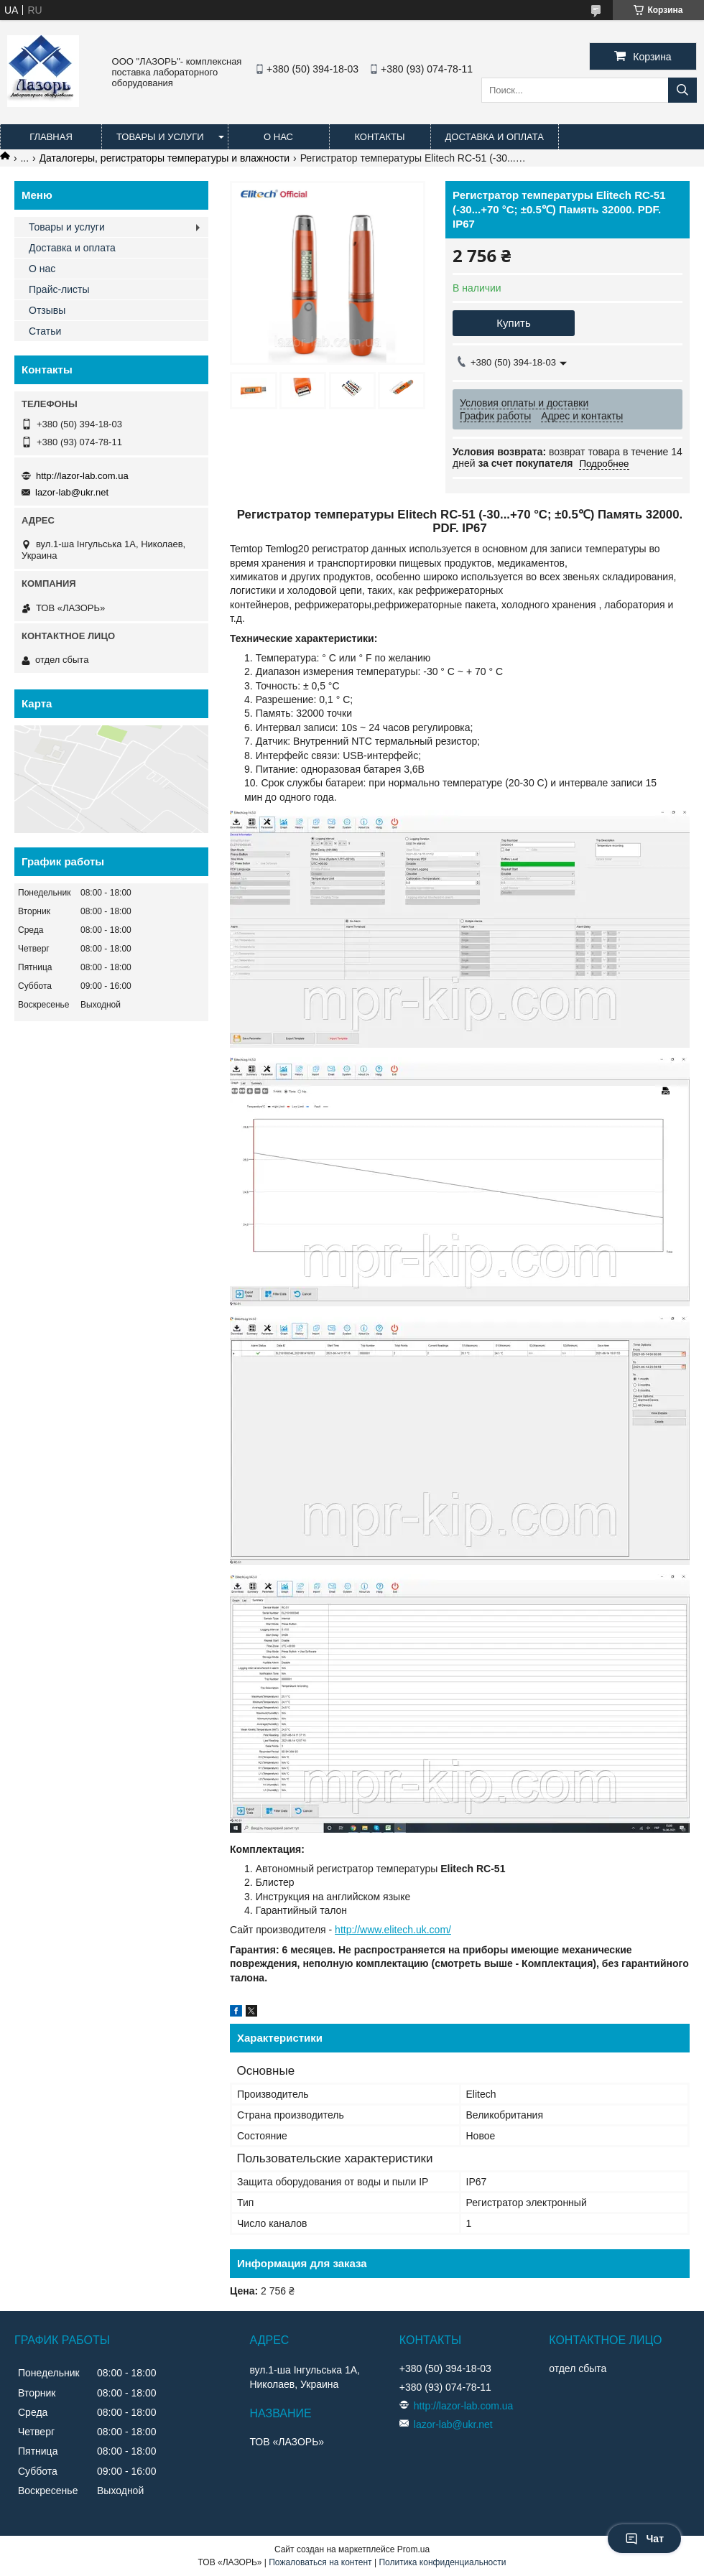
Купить (513, 323)
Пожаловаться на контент (320, 2562)
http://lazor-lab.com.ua (82, 475)
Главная (51, 136)
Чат (644, 2538)
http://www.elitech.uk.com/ (393, 1929)
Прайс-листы (59, 289)
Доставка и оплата (494, 136)
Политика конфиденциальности (442, 2562)
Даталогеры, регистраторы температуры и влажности (165, 158)
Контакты (379, 136)
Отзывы (47, 310)
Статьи (45, 331)
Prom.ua (413, 2549)
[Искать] (682, 90)
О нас (278, 136)
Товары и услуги (160, 136)
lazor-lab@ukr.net (71, 492)
